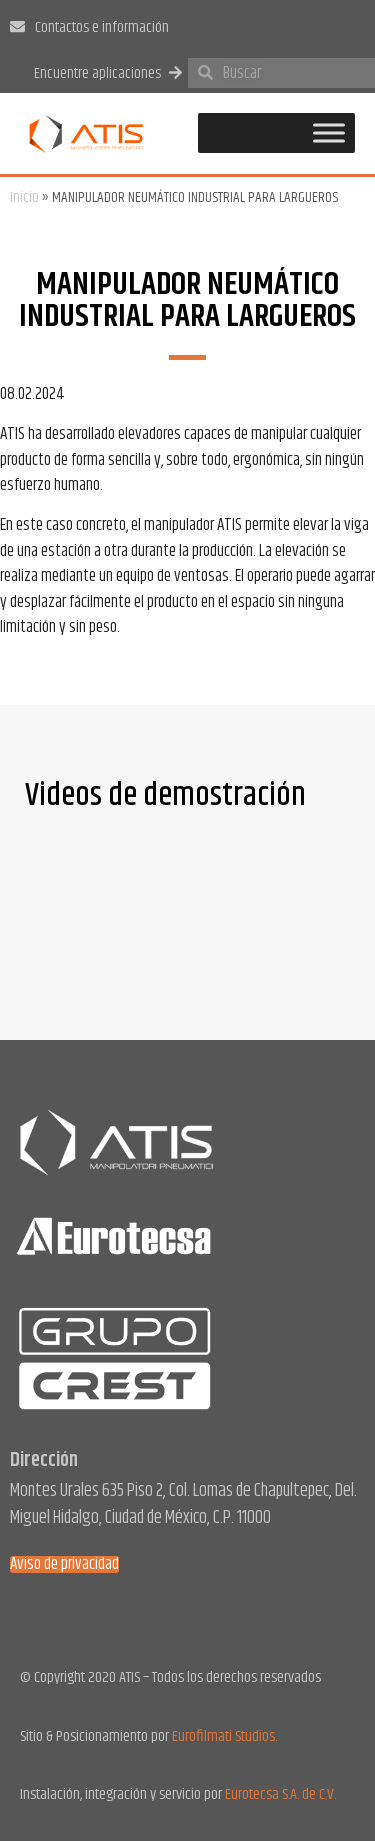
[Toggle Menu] (329, 133)
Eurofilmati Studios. (224, 1736)
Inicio (24, 197)
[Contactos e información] (17, 26)
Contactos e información (102, 27)
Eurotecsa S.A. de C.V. (280, 1794)
